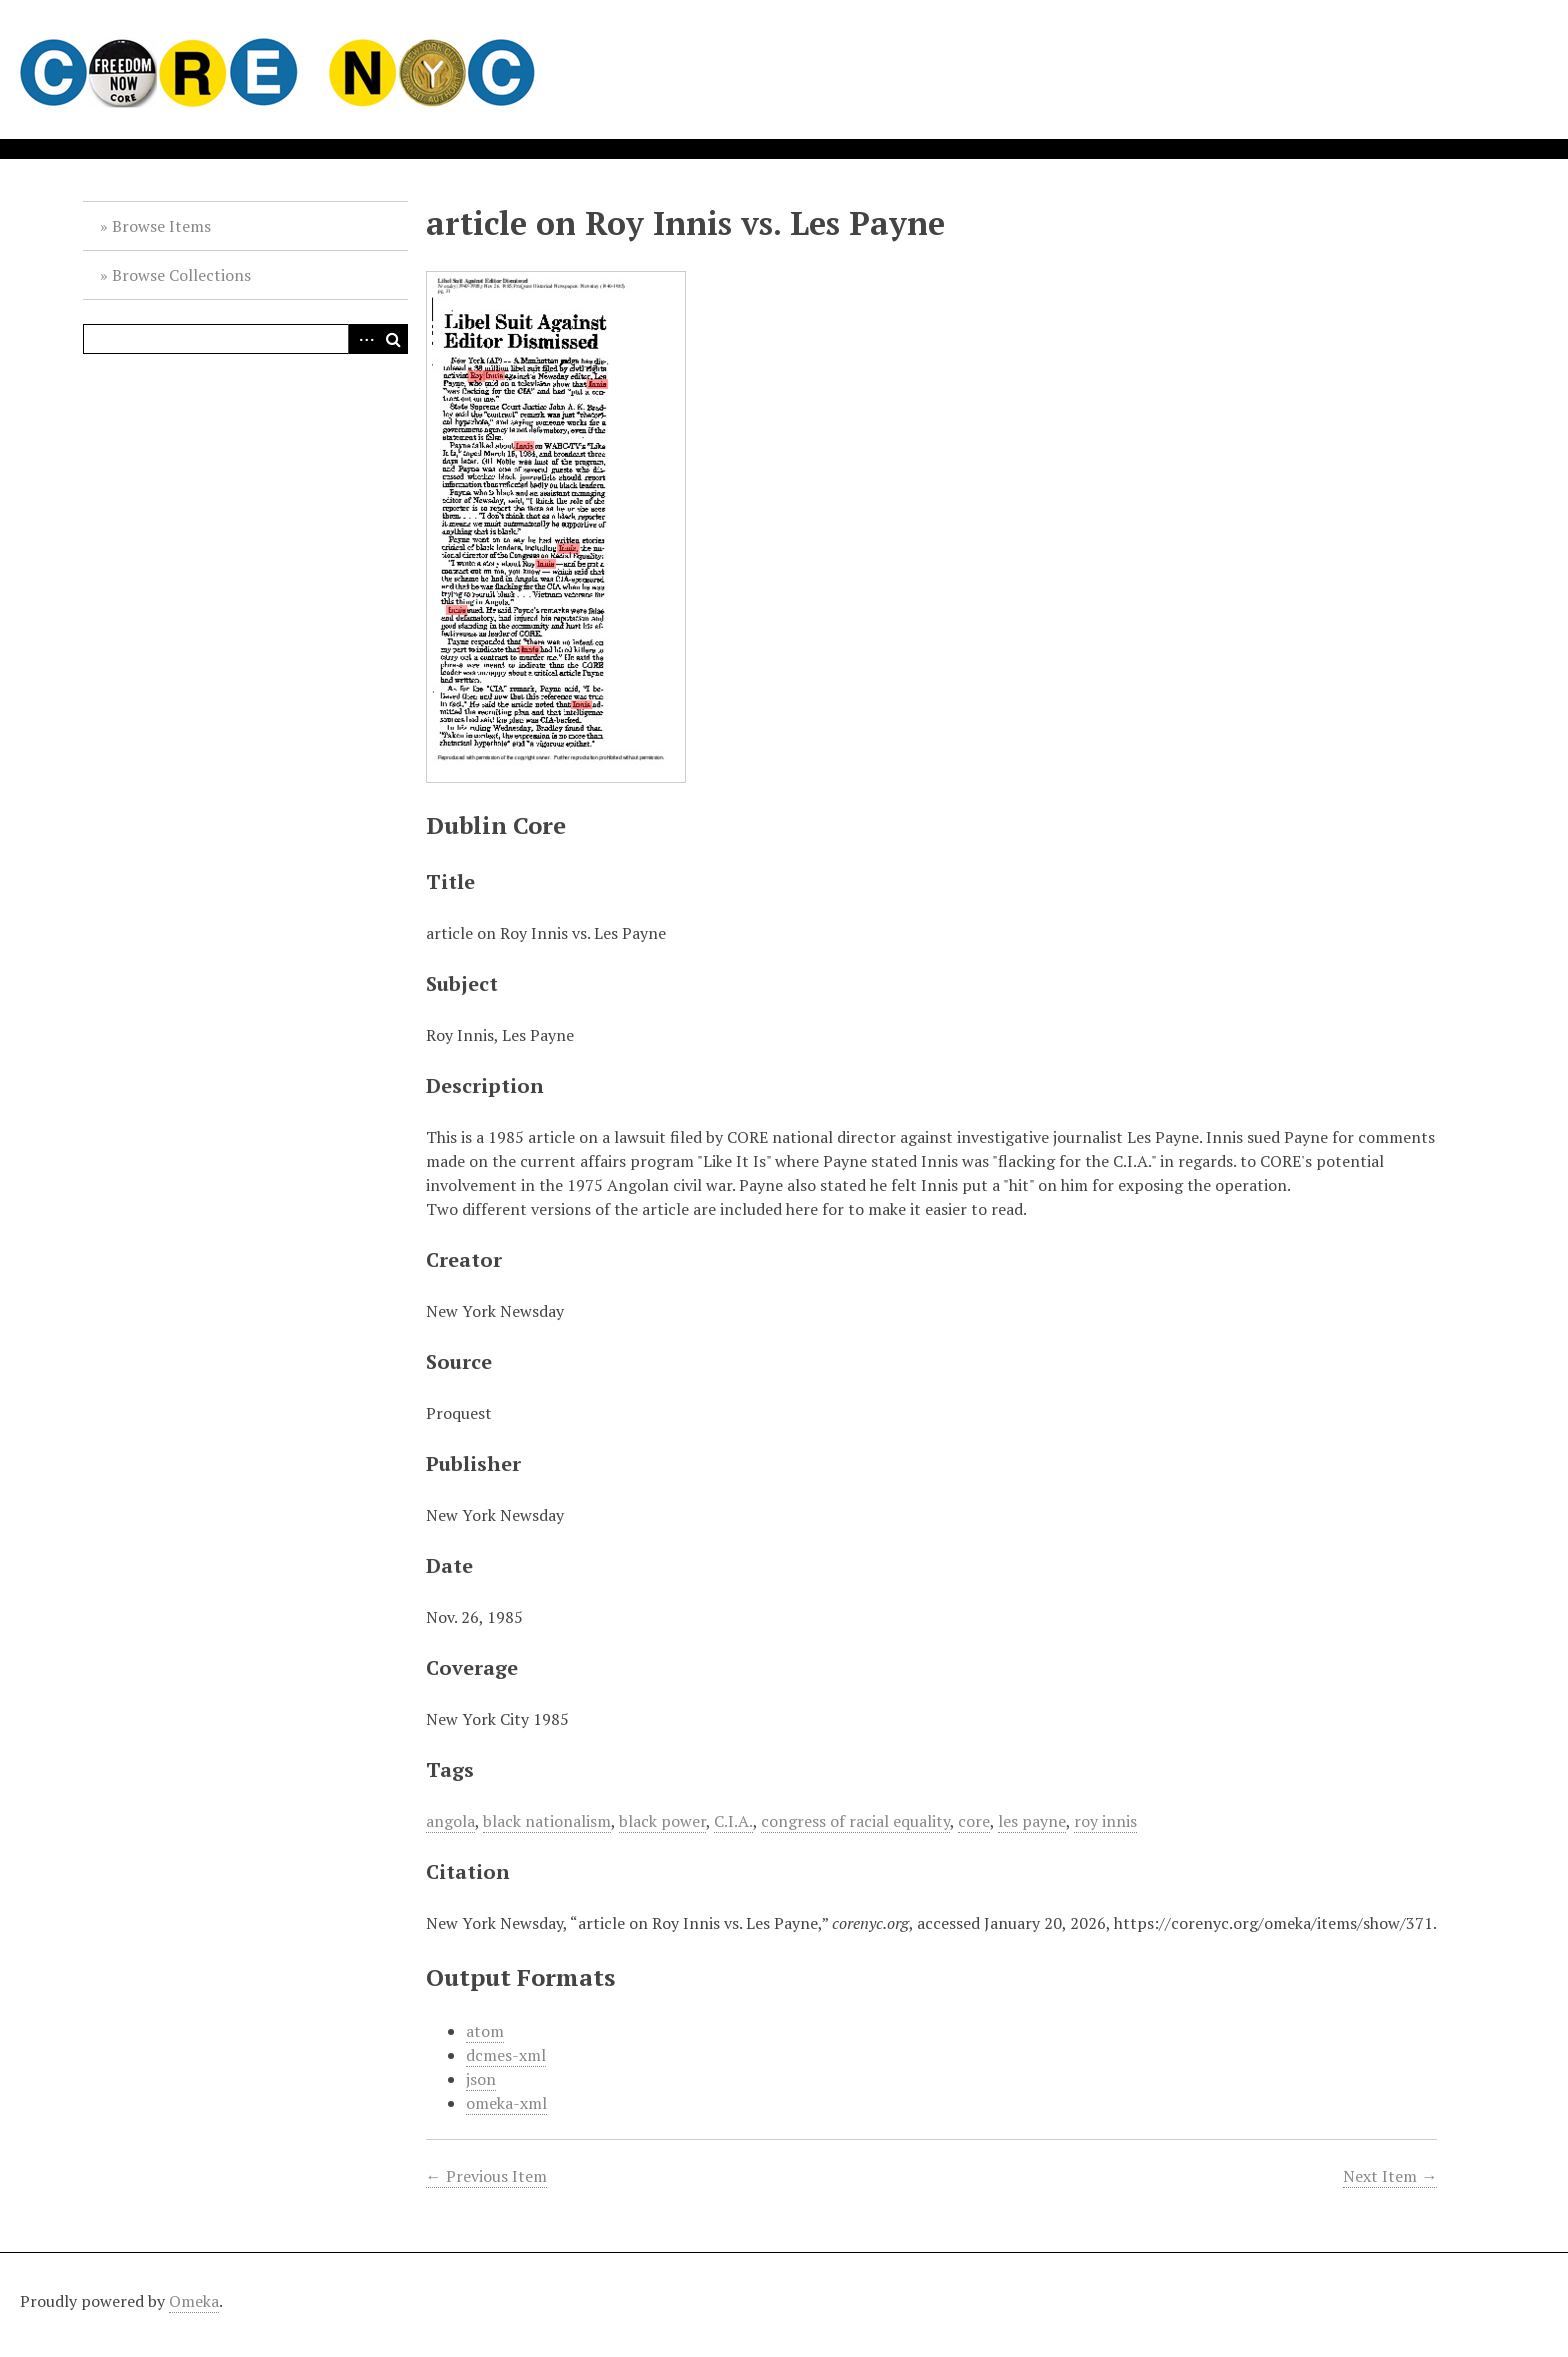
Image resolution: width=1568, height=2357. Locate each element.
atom (485, 2031)
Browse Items (161, 226)
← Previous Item (486, 2176)
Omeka (194, 2301)
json (481, 2079)
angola (450, 1821)
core (974, 1821)
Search (393, 339)
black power (662, 1821)
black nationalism (547, 1821)
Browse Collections (181, 275)
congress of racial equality (855, 1821)
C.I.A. (733, 1821)
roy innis (1105, 1821)
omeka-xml (506, 2103)
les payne (1032, 1821)
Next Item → (1390, 2176)
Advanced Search (363, 339)
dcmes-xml (506, 2055)
